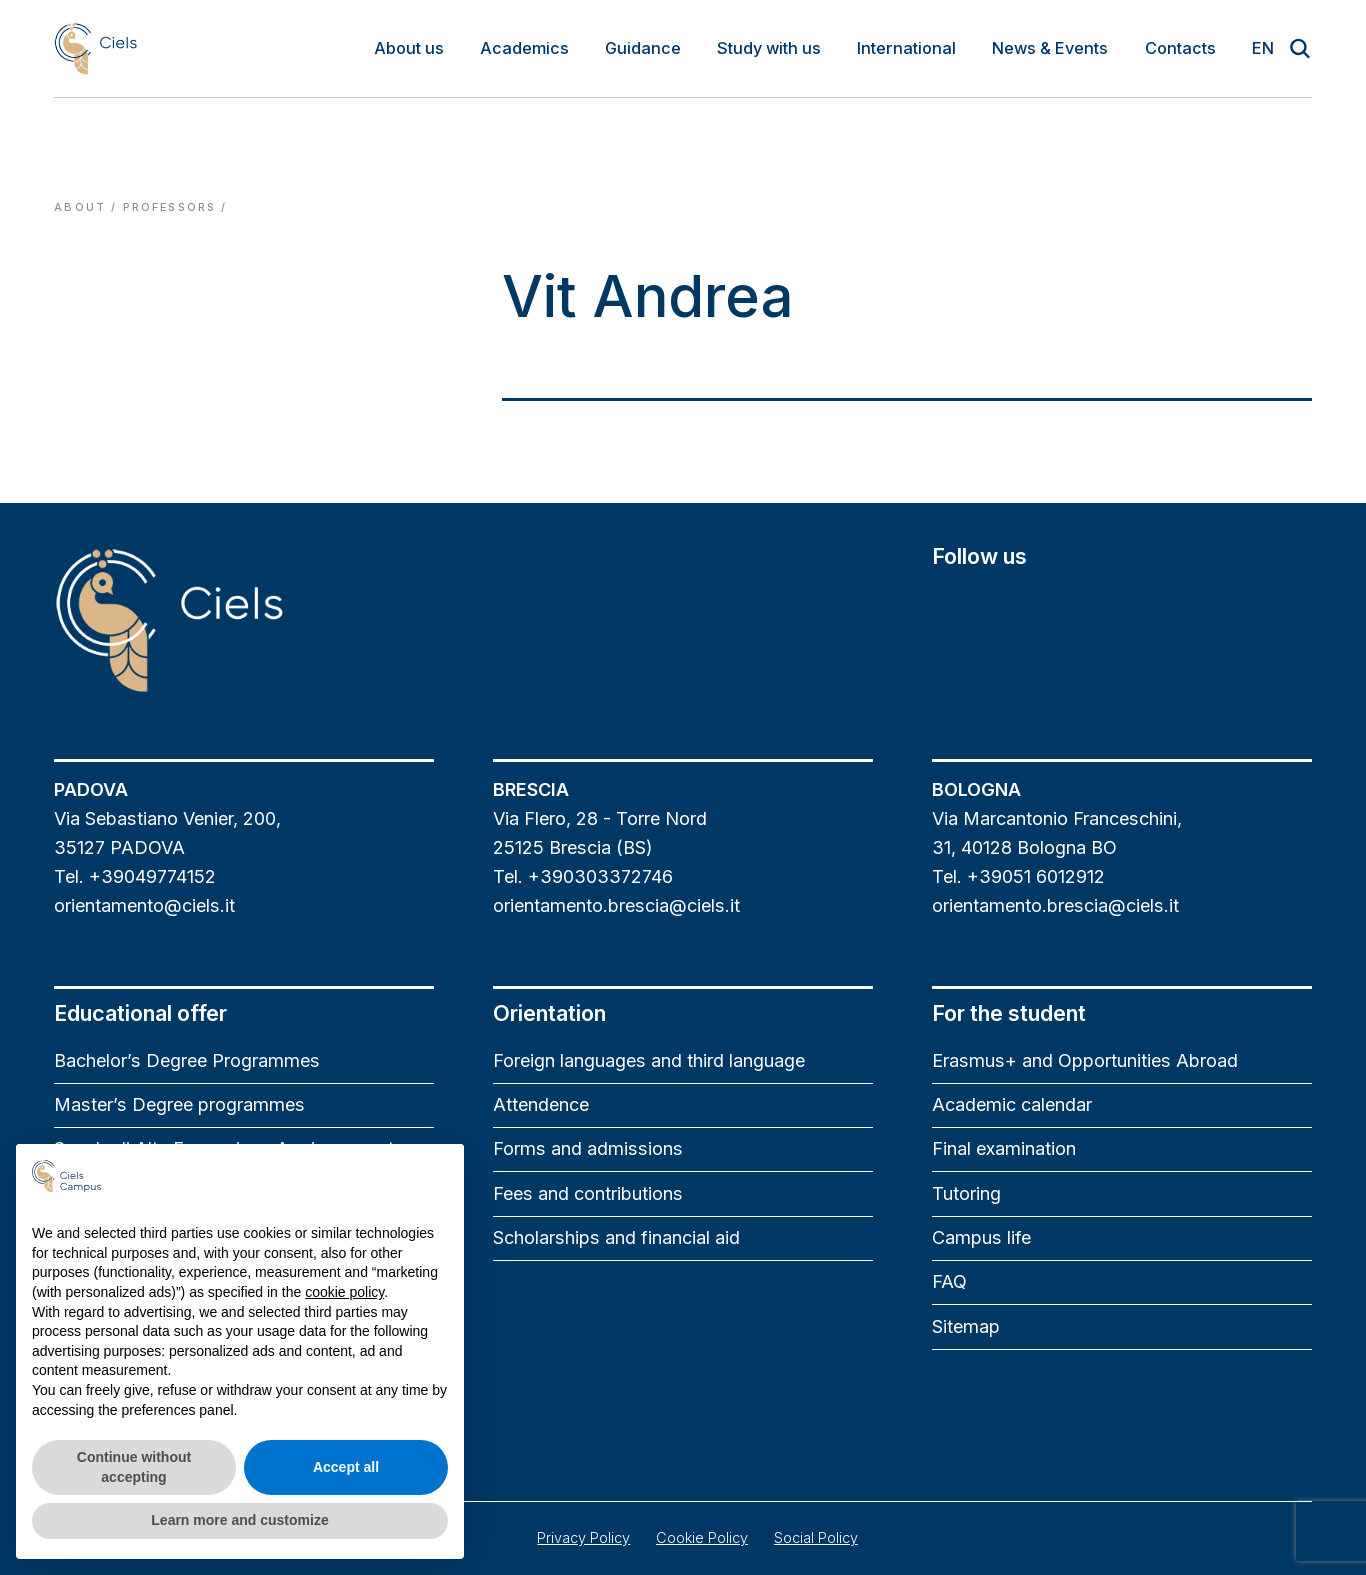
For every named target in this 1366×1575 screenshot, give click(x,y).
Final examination (1004, 1148)
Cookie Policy (702, 1537)
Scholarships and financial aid (616, 1237)
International (906, 48)
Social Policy (816, 1537)
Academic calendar (1012, 1104)
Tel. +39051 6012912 (1018, 876)
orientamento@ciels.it (144, 905)
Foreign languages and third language (649, 1060)
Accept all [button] (346, 1467)
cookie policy (344, 1292)
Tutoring (966, 1193)
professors (170, 207)
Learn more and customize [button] (239, 1520)
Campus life (981, 1237)
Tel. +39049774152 (135, 876)
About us (409, 48)
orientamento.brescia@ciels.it (616, 905)
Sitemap (966, 1326)
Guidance (643, 48)
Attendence (541, 1104)
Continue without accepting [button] (134, 1467)
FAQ (949, 1281)
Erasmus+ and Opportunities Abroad (1085, 1060)
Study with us (769, 48)
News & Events (1050, 48)
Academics (524, 48)
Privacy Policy (583, 1537)
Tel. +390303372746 (583, 876)
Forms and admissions (588, 1148)
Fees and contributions (588, 1193)
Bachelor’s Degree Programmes (187, 1060)
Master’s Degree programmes (179, 1104)
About (80, 207)
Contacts (1180, 48)
